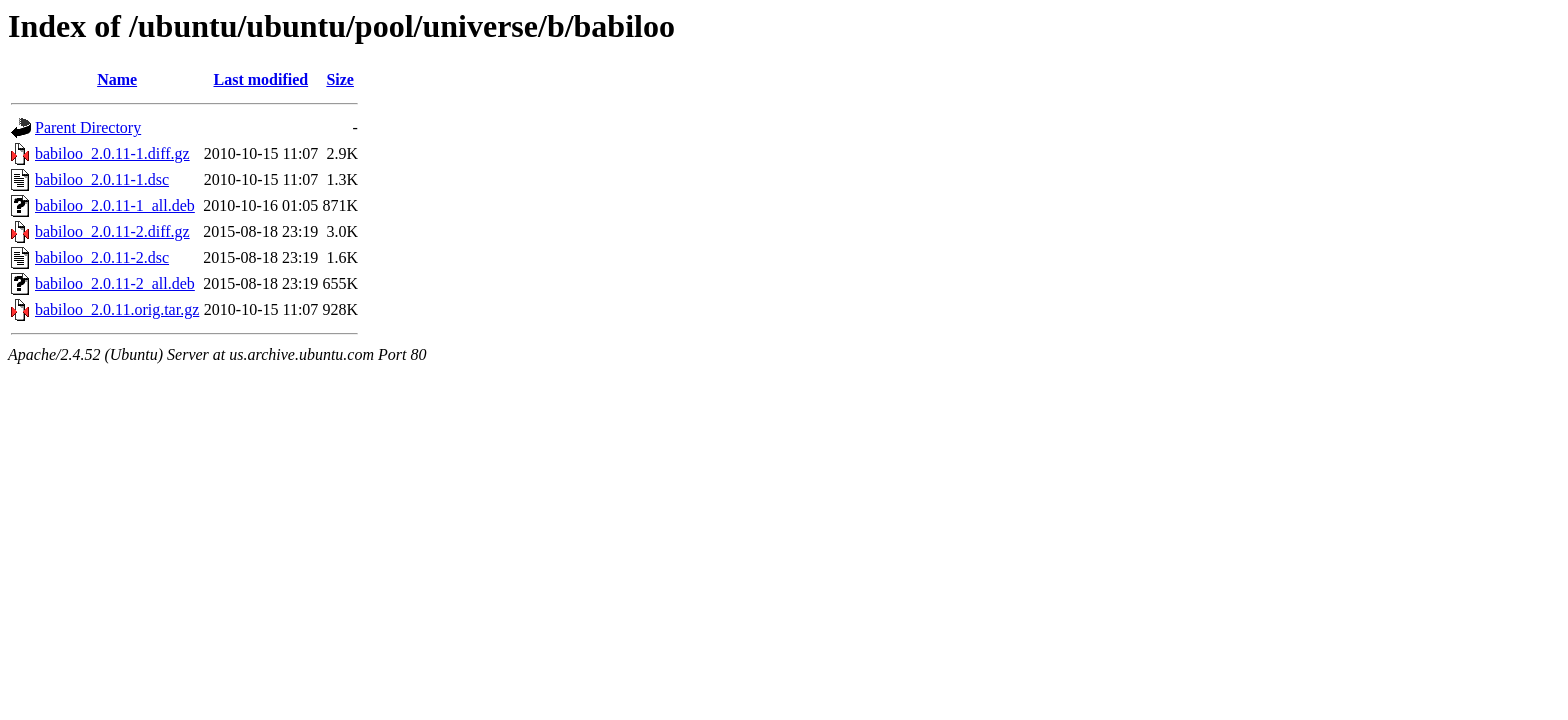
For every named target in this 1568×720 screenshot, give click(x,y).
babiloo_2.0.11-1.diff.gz (112, 153)
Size (340, 79)
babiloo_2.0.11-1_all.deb (115, 205)
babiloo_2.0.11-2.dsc (102, 257)
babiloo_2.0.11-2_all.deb (115, 283)
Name (117, 79)
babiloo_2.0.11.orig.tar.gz (117, 309)
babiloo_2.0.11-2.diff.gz (112, 231)
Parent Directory (88, 127)
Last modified (260, 79)
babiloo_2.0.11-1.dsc (102, 179)
